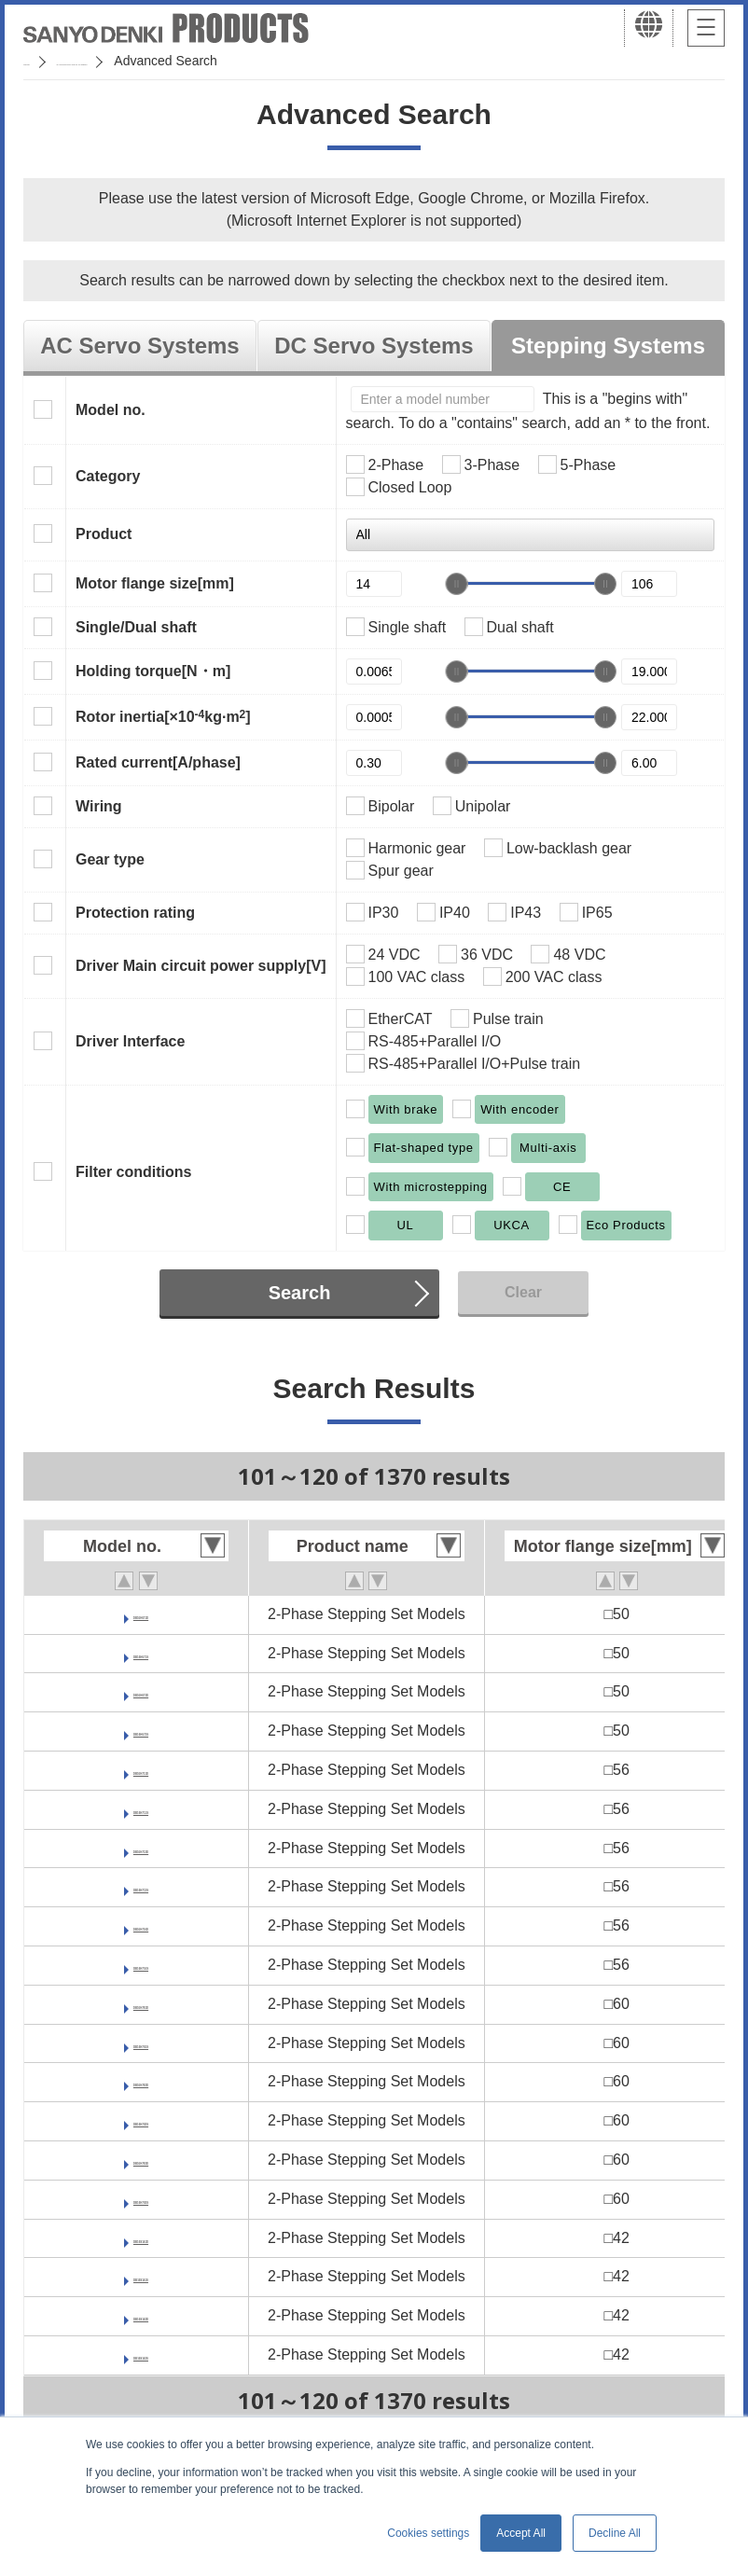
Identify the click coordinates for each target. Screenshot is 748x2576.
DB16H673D (141, 1691)
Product (104, 534)
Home (40, 60)
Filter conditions (133, 1172)
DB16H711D (141, 1770)
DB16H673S (141, 1730)
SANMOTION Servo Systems (170, 60)
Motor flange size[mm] (155, 583)
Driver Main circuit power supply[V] (201, 966)
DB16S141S (141, 2276)
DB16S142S (141, 2354)
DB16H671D (141, 1614)
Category (108, 476)
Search (300, 1292)
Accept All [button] (521, 2533)
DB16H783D (141, 2159)
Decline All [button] (615, 2533)
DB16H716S (141, 1965)
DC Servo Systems (373, 345)
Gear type (110, 859)
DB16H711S (141, 1809)
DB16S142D (141, 2315)
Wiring (99, 806)
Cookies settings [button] (428, 2533)
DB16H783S (141, 2199)
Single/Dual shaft (136, 627)
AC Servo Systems (139, 345)
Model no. (110, 410)
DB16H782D (141, 2081)
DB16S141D (141, 2238)
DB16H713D (141, 1848)
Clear (523, 1292)
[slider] (456, 584)
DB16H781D (141, 2004)
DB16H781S (141, 2043)
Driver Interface (130, 1041)
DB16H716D (141, 1925)
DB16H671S (141, 1653)
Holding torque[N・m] (153, 671)
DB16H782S (141, 2120)
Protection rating (135, 913)
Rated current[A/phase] (158, 762)
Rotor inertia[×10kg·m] (163, 716)
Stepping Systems (608, 345)
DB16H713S (141, 1886)
